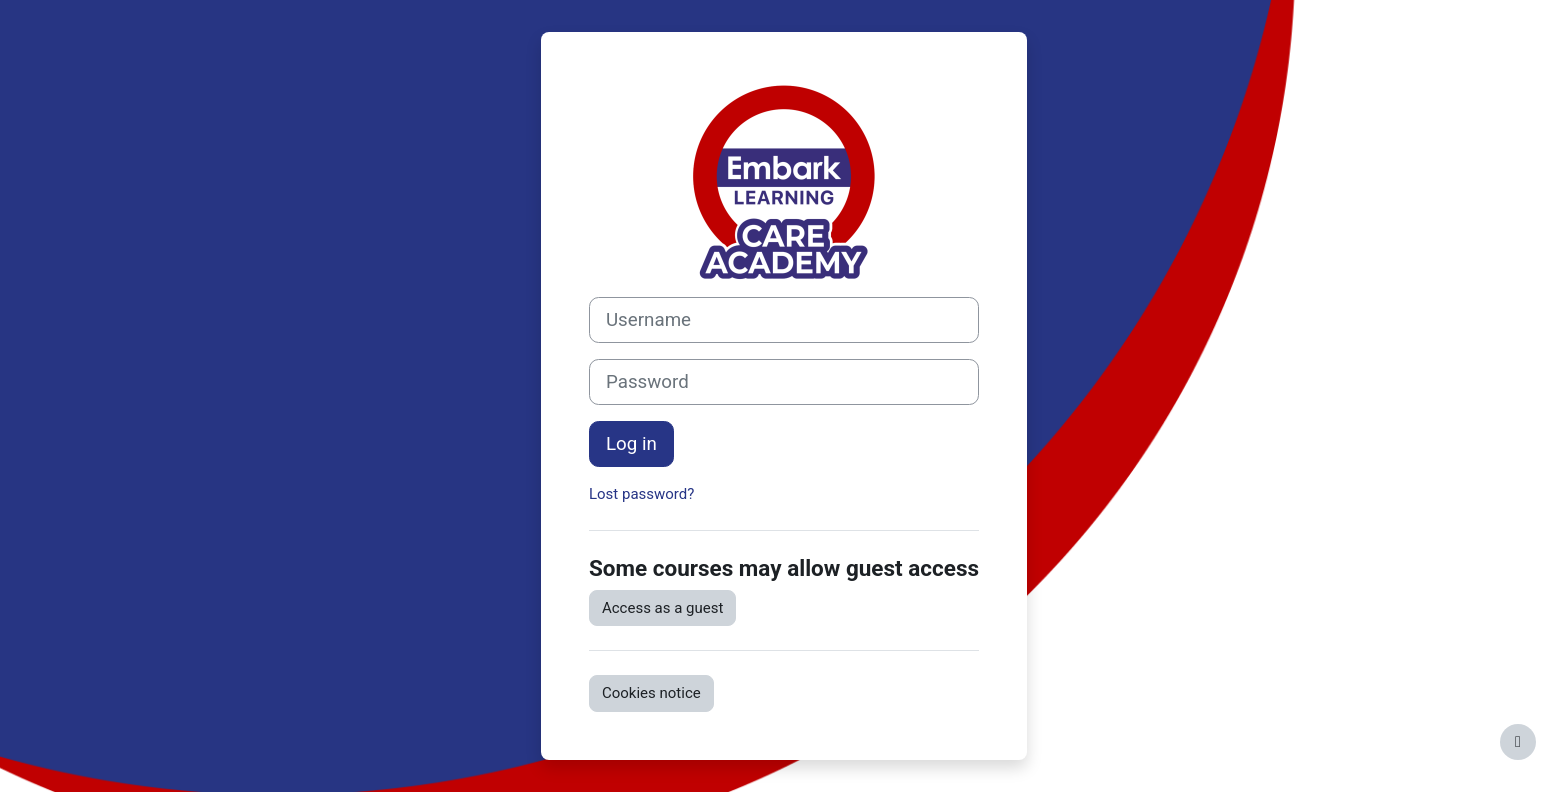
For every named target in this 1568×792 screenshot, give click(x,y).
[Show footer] (1518, 742)
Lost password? (641, 494)
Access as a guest (662, 608)
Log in (631, 444)
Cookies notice (651, 693)
